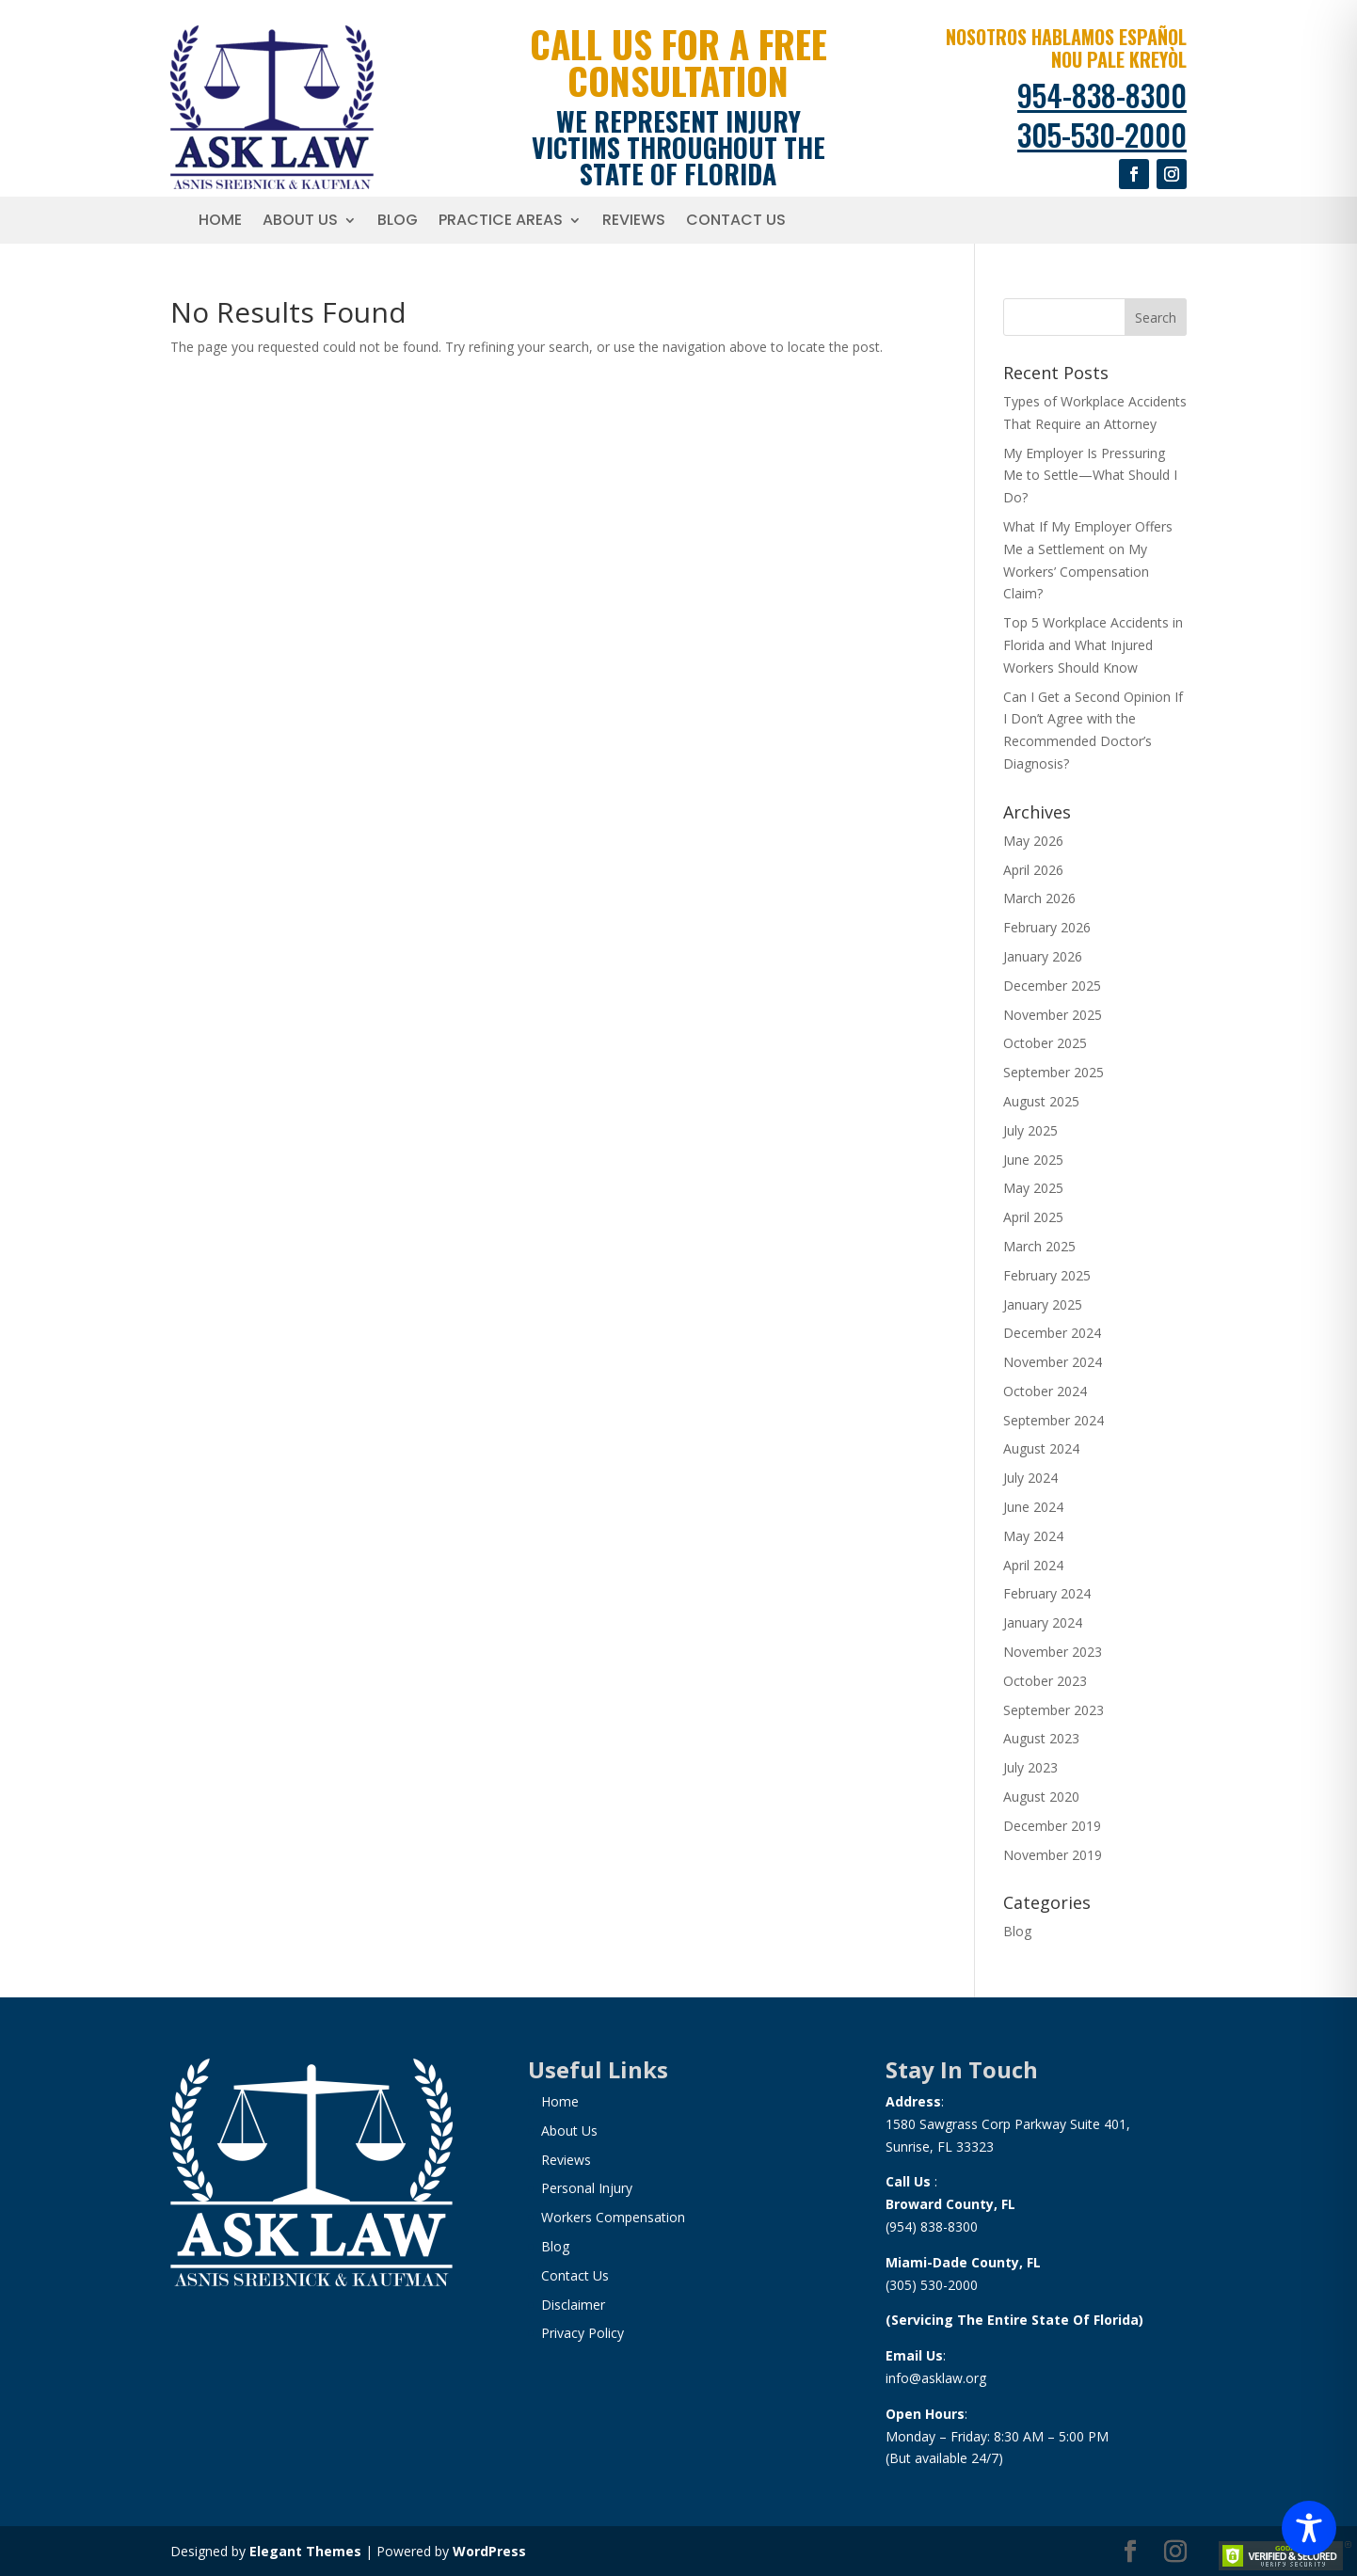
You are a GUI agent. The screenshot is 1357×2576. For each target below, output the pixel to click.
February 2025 (1047, 1275)
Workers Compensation (613, 2217)
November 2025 (1052, 1015)
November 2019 (1052, 1855)
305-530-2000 (1102, 134)
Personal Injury (586, 2188)
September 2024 (1053, 1420)
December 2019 (1052, 1826)
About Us (300, 222)
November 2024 (1052, 1362)
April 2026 (1033, 870)
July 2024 (1030, 1478)
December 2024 (1052, 1333)
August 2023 (1041, 1738)
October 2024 (1045, 1391)
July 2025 (1030, 1130)
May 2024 (1033, 1536)
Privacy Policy (582, 2333)
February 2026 (1047, 927)
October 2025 (1045, 1043)
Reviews (633, 222)
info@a (907, 2378)
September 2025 (1053, 1072)
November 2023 (1052, 1652)
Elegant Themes (305, 2551)
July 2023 (1030, 1767)
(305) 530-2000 (932, 2285)
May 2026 (1033, 841)
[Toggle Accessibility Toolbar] (1309, 2528)
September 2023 (1053, 1710)
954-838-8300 (1102, 94)
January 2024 (1042, 1622)
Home (220, 222)
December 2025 (1052, 985)
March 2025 (1039, 1246)
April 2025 (1033, 1217)
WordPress (489, 2551)
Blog (397, 222)
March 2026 (1039, 898)
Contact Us (736, 222)
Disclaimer (573, 2305)
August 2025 (1041, 1101)
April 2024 (1033, 1565)
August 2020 (1041, 1796)
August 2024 (1041, 1448)
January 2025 (1042, 1304)
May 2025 (1033, 1188)
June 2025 (1033, 1160)
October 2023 (1045, 1681)
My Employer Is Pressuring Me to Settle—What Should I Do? (1090, 475)
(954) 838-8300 (932, 2226)
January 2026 (1042, 956)
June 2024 (1033, 1507)
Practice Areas (501, 222)
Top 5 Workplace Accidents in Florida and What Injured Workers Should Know (1093, 644)
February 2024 (1047, 1593)
